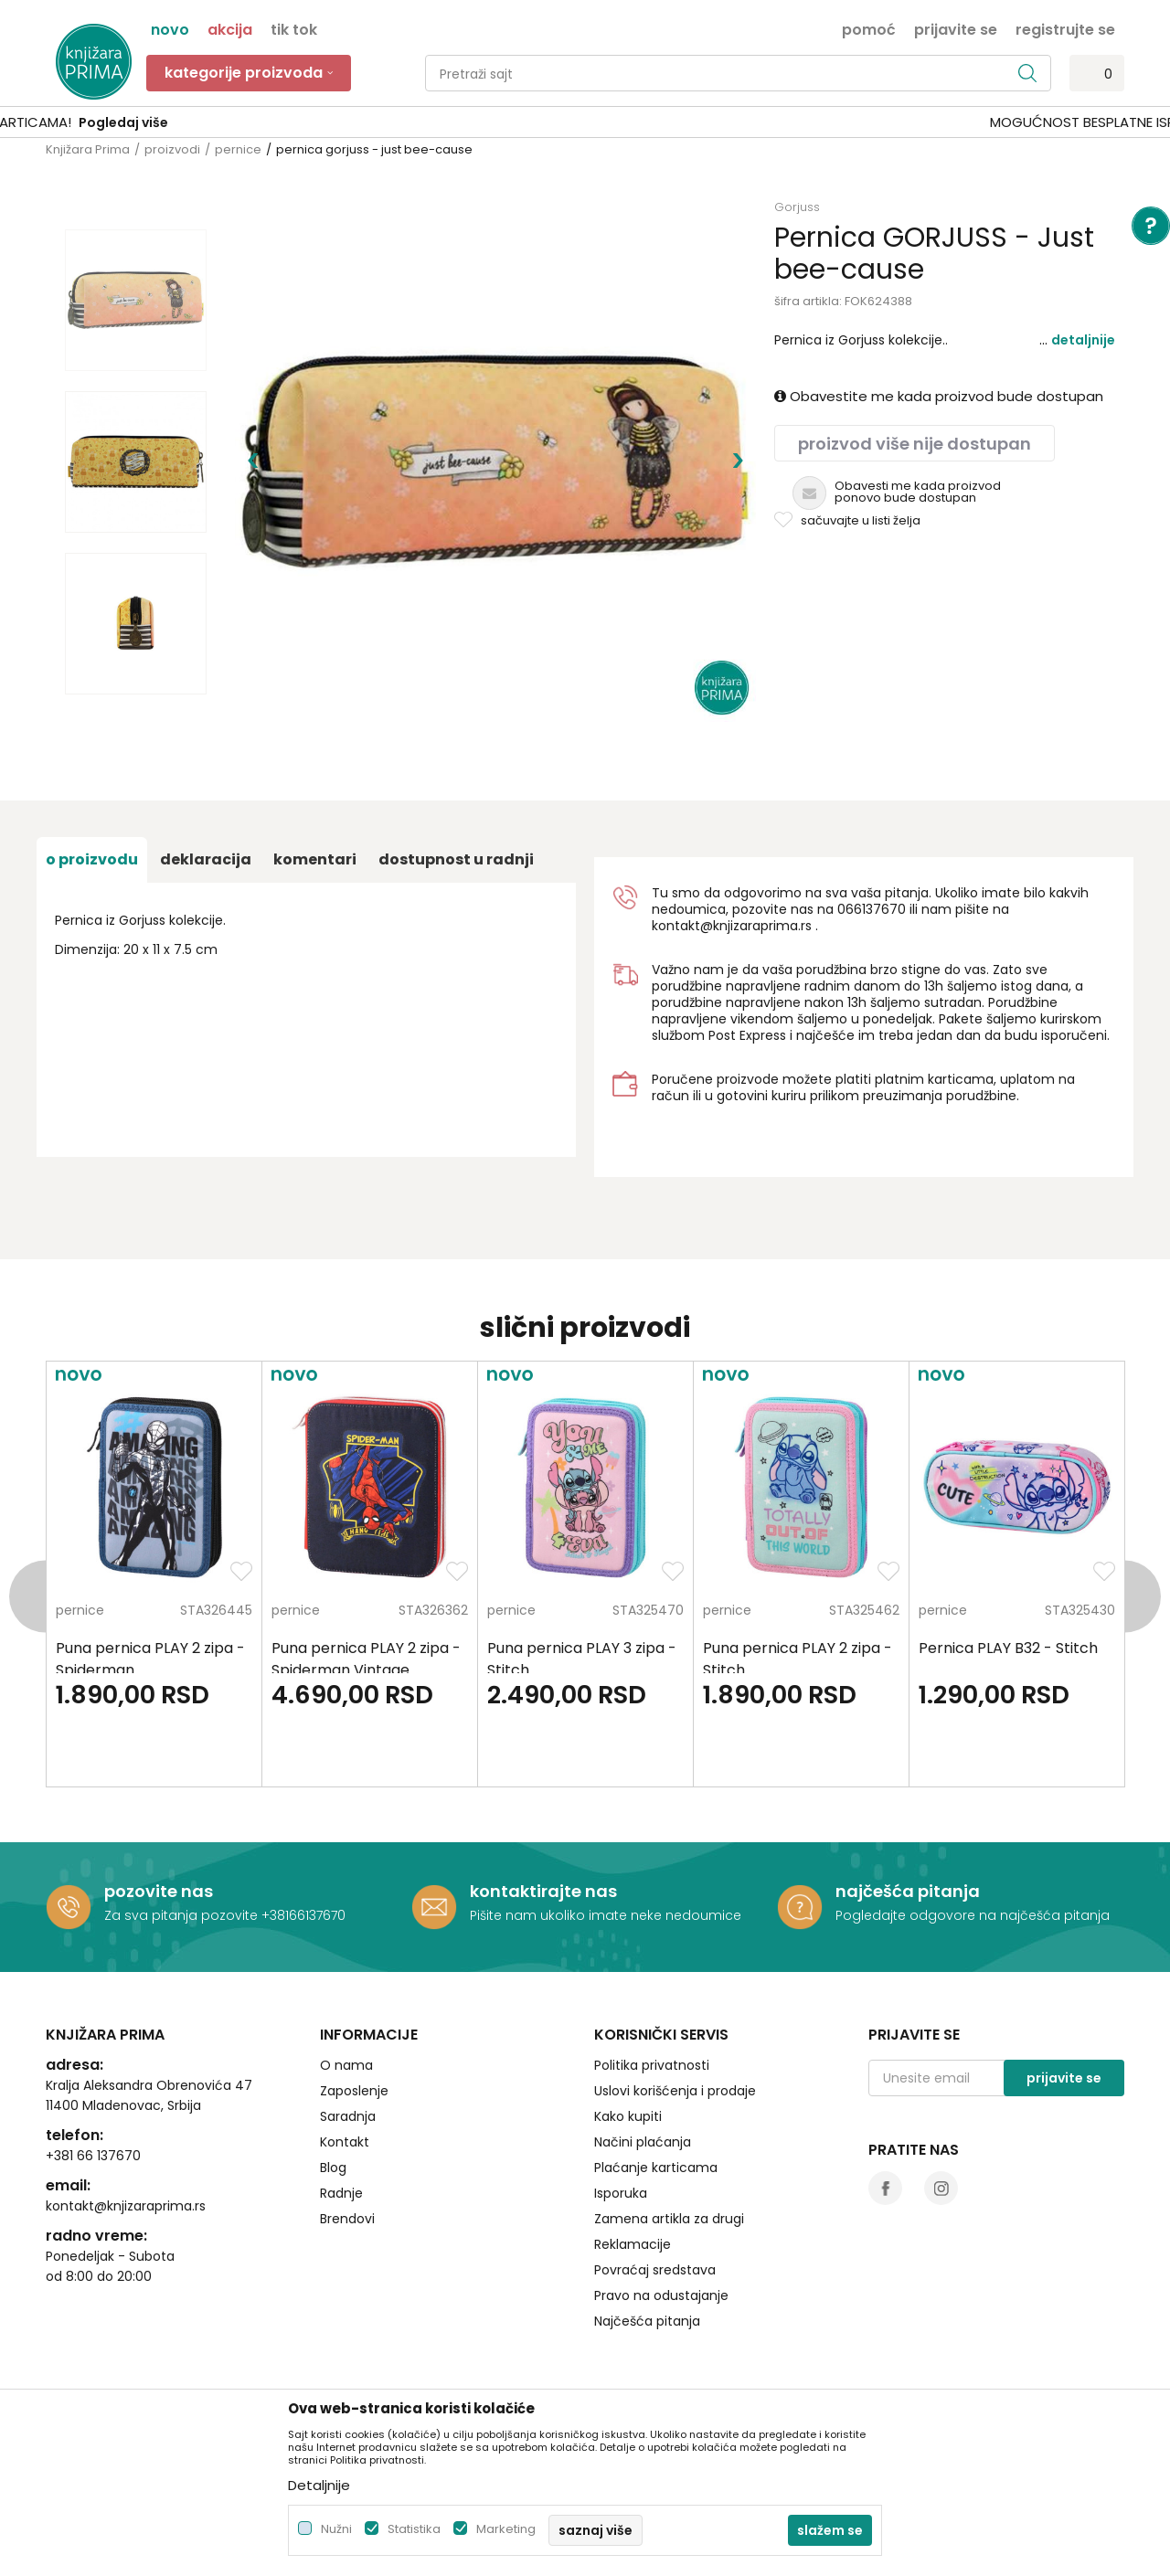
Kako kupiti (628, 2116)
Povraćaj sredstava (655, 2270)
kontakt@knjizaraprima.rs (732, 926)
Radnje (341, 2193)
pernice (238, 149)
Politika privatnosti (651, 2065)
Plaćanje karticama (656, 2167)
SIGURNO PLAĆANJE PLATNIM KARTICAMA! (536, 122)
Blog (333, 2167)
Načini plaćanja (642, 2142)
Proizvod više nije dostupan (914, 443)
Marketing (506, 2529)
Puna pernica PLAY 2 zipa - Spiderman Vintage (366, 1659)
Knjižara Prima (88, 149)
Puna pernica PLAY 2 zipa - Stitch (797, 1659)
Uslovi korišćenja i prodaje (675, 2091)
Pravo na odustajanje (661, 2295)
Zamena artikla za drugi (669, 2219)
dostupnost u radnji (456, 859)
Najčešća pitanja (647, 2321)
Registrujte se (1065, 28)
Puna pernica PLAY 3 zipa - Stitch (581, 1659)
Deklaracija (205, 859)
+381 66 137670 (93, 2156)
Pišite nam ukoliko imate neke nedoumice (605, 1915)
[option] (585, 123)
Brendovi (347, 2219)
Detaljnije (1083, 340)
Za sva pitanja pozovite (182, 1915)
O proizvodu (92, 859)
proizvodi (172, 149)
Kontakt (344, 2142)
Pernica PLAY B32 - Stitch (1008, 1648)
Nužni (336, 2529)
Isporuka (620, 2193)
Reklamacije (632, 2244)
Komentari (314, 859)
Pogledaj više (724, 122)
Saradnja (348, 2116)
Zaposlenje (354, 2091)
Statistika (414, 2529)
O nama (346, 2065)
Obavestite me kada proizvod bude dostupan (938, 396)
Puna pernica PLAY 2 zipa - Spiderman (150, 1659)
